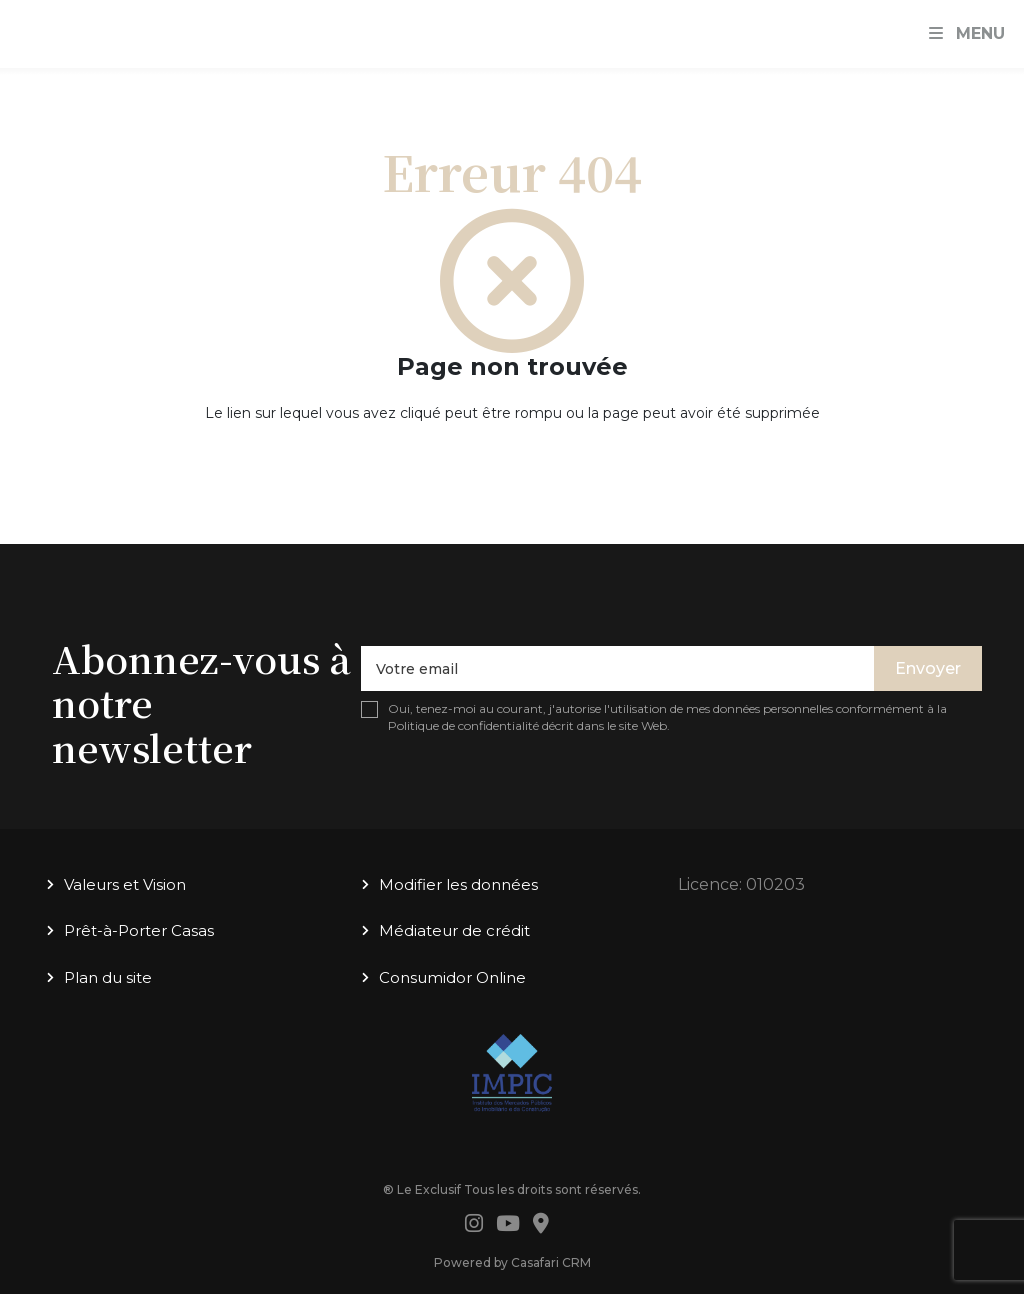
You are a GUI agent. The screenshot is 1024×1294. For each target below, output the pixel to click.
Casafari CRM (551, 1262)
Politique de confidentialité (463, 725)
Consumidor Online (452, 977)
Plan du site (108, 977)
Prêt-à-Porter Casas (139, 930)
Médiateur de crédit (454, 930)
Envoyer (928, 668)
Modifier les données (458, 884)
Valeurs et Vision (125, 884)
